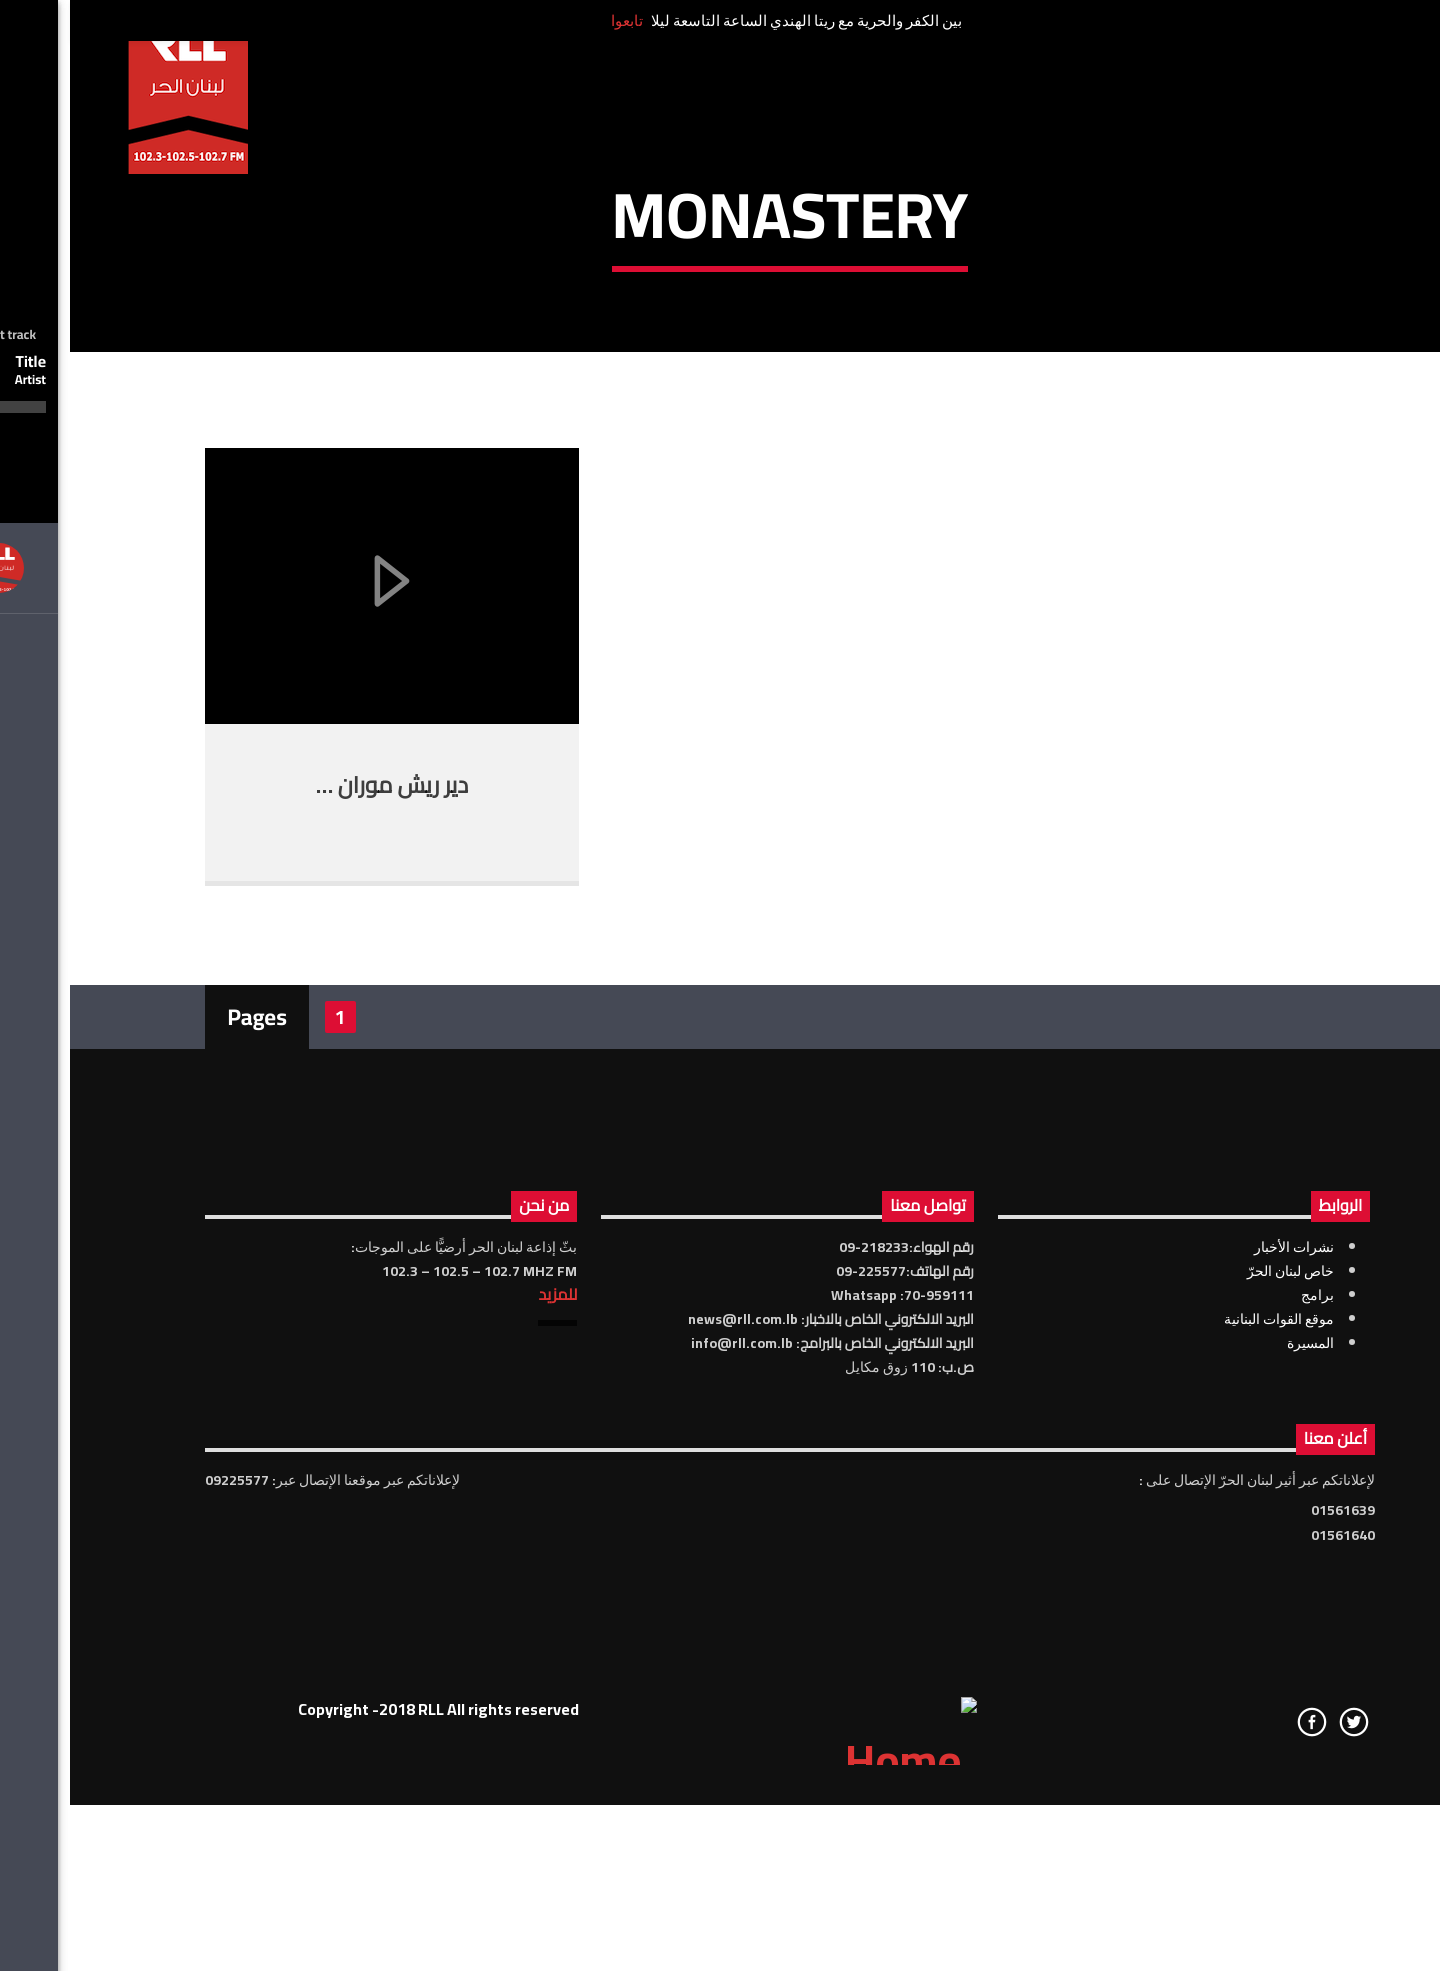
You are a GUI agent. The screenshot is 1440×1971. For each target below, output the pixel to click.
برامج (1247, 1682)
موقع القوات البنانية (1209, 1706)
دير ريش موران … (322, 1172)
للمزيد (487, 1681)
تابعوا (557, 20)
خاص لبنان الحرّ (1220, 1658)
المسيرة (1240, 1730)
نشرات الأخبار (1224, 1634)
